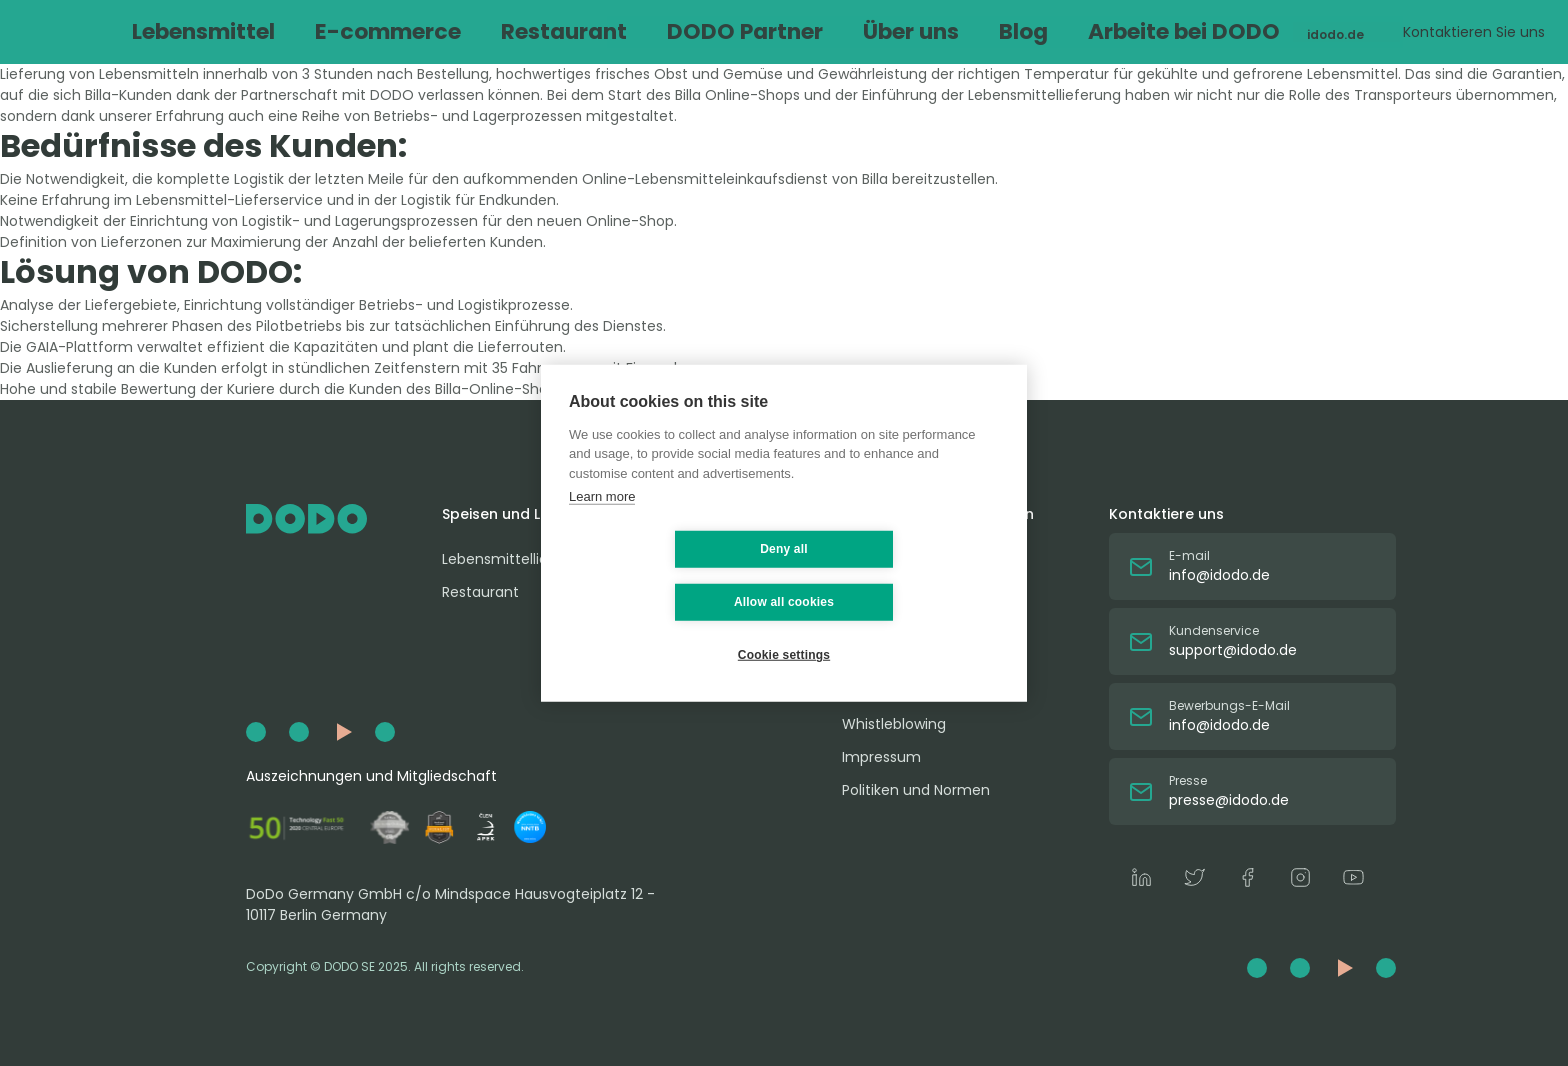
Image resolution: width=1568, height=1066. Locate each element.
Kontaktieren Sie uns (1376, 32)
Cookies (869, 691)
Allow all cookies (903, 575)
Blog (864, 31)
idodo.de (1216, 31)
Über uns (777, 31)
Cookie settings (784, 628)
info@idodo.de (1219, 575)
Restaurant (526, 31)
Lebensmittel (269, 31)
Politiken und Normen (916, 790)
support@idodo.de (1233, 650)
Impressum (881, 757)
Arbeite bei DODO (979, 31)
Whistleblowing (894, 724)
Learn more (602, 522)
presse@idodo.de (1229, 800)
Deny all (665, 575)
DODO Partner (656, 31)
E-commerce (400, 31)
